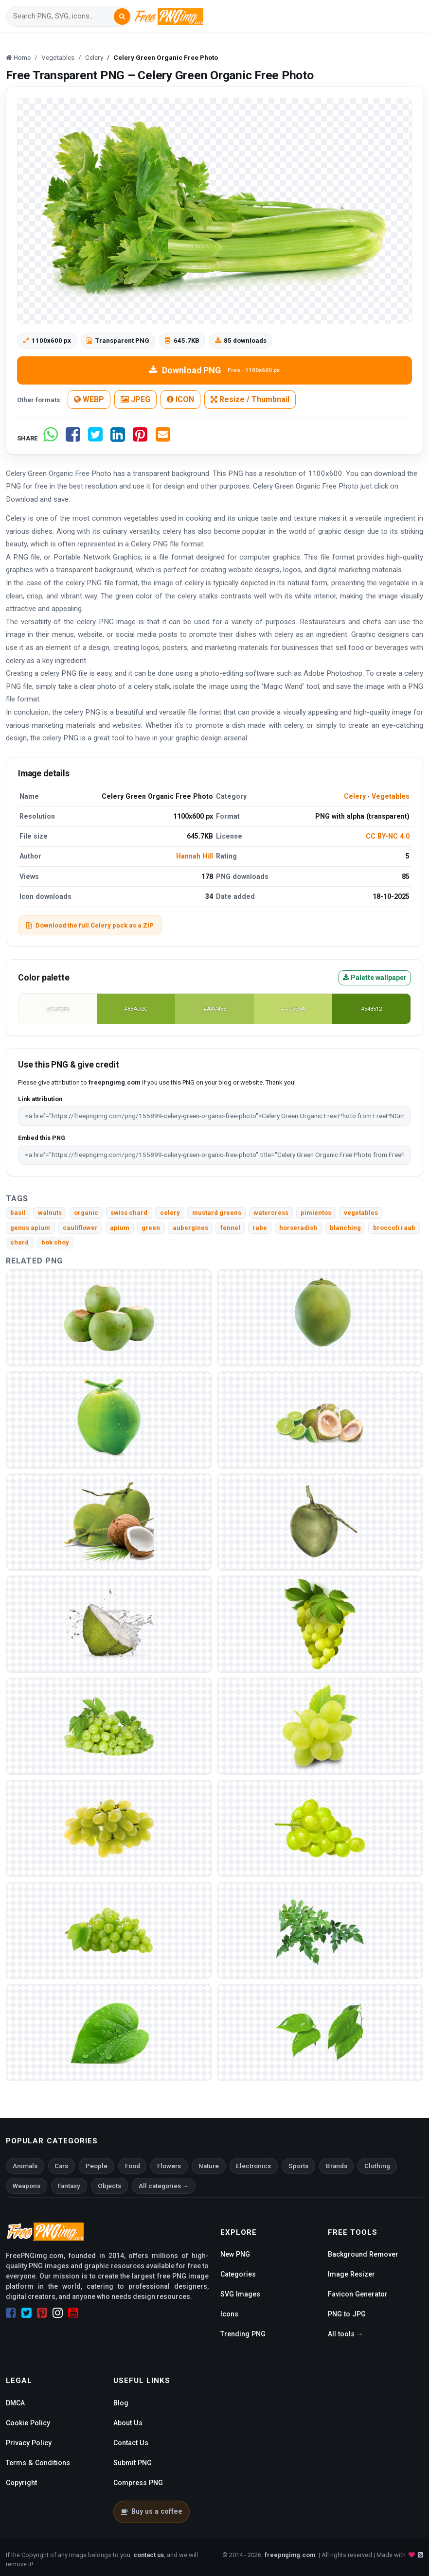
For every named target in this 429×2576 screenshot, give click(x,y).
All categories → (164, 2186)
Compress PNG (138, 2482)
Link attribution (40, 1099)
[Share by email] (163, 438)
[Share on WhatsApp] (50, 438)
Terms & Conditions (38, 2462)
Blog (120, 2403)
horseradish (298, 1227)
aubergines (190, 1227)
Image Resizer (351, 2274)
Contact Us (130, 2442)
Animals (25, 2166)
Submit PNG (132, 2462)
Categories (238, 2274)
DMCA (15, 2403)
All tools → (345, 2334)
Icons (229, 2314)
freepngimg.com (290, 2554)
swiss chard (128, 1212)
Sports (298, 2166)
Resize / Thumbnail (250, 399)
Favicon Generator (358, 2294)
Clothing (377, 2166)
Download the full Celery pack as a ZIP (90, 925)
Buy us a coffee (151, 2511)
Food (132, 2166)
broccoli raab (394, 1227)
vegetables (361, 1212)
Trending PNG (243, 2334)
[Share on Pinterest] (140, 438)
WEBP (89, 399)
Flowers (169, 2166)
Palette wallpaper (375, 977)
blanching (345, 1227)
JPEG (135, 399)
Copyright (21, 2482)
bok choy (55, 1242)
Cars (61, 2166)
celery (170, 1212)
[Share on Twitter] (95, 438)
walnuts (50, 1212)
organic (86, 1212)
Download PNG (214, 370)
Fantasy (68, 2186)
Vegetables (391, 796)
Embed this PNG (41, 1137)
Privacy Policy (29, 2442)
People (96, 2166)
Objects (109, 2186)
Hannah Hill (194, 856)
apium (119, 1227)
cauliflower (80, 1227)
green (151, 1227)
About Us (128, 2422)
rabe (259, 1227)
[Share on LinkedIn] (117, 438)
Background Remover (363, 2254)
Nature (208, 2166)
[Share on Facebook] (73, 438)
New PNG (235, 2254)
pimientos (316, 1212)
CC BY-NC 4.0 (388, 836)
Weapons (26, 2186)
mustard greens (216, 1212)
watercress (270, 1212)
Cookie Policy (28, 2422)
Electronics (253, 2166)
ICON (180, 399)
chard (19, 1242)
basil (17, 1212)
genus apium (30, 1227)
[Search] (63, 16)
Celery (355, 796)
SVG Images (240, 2294)
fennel (230, 1227)
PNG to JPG (347, 2314)
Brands (336, 2166)
